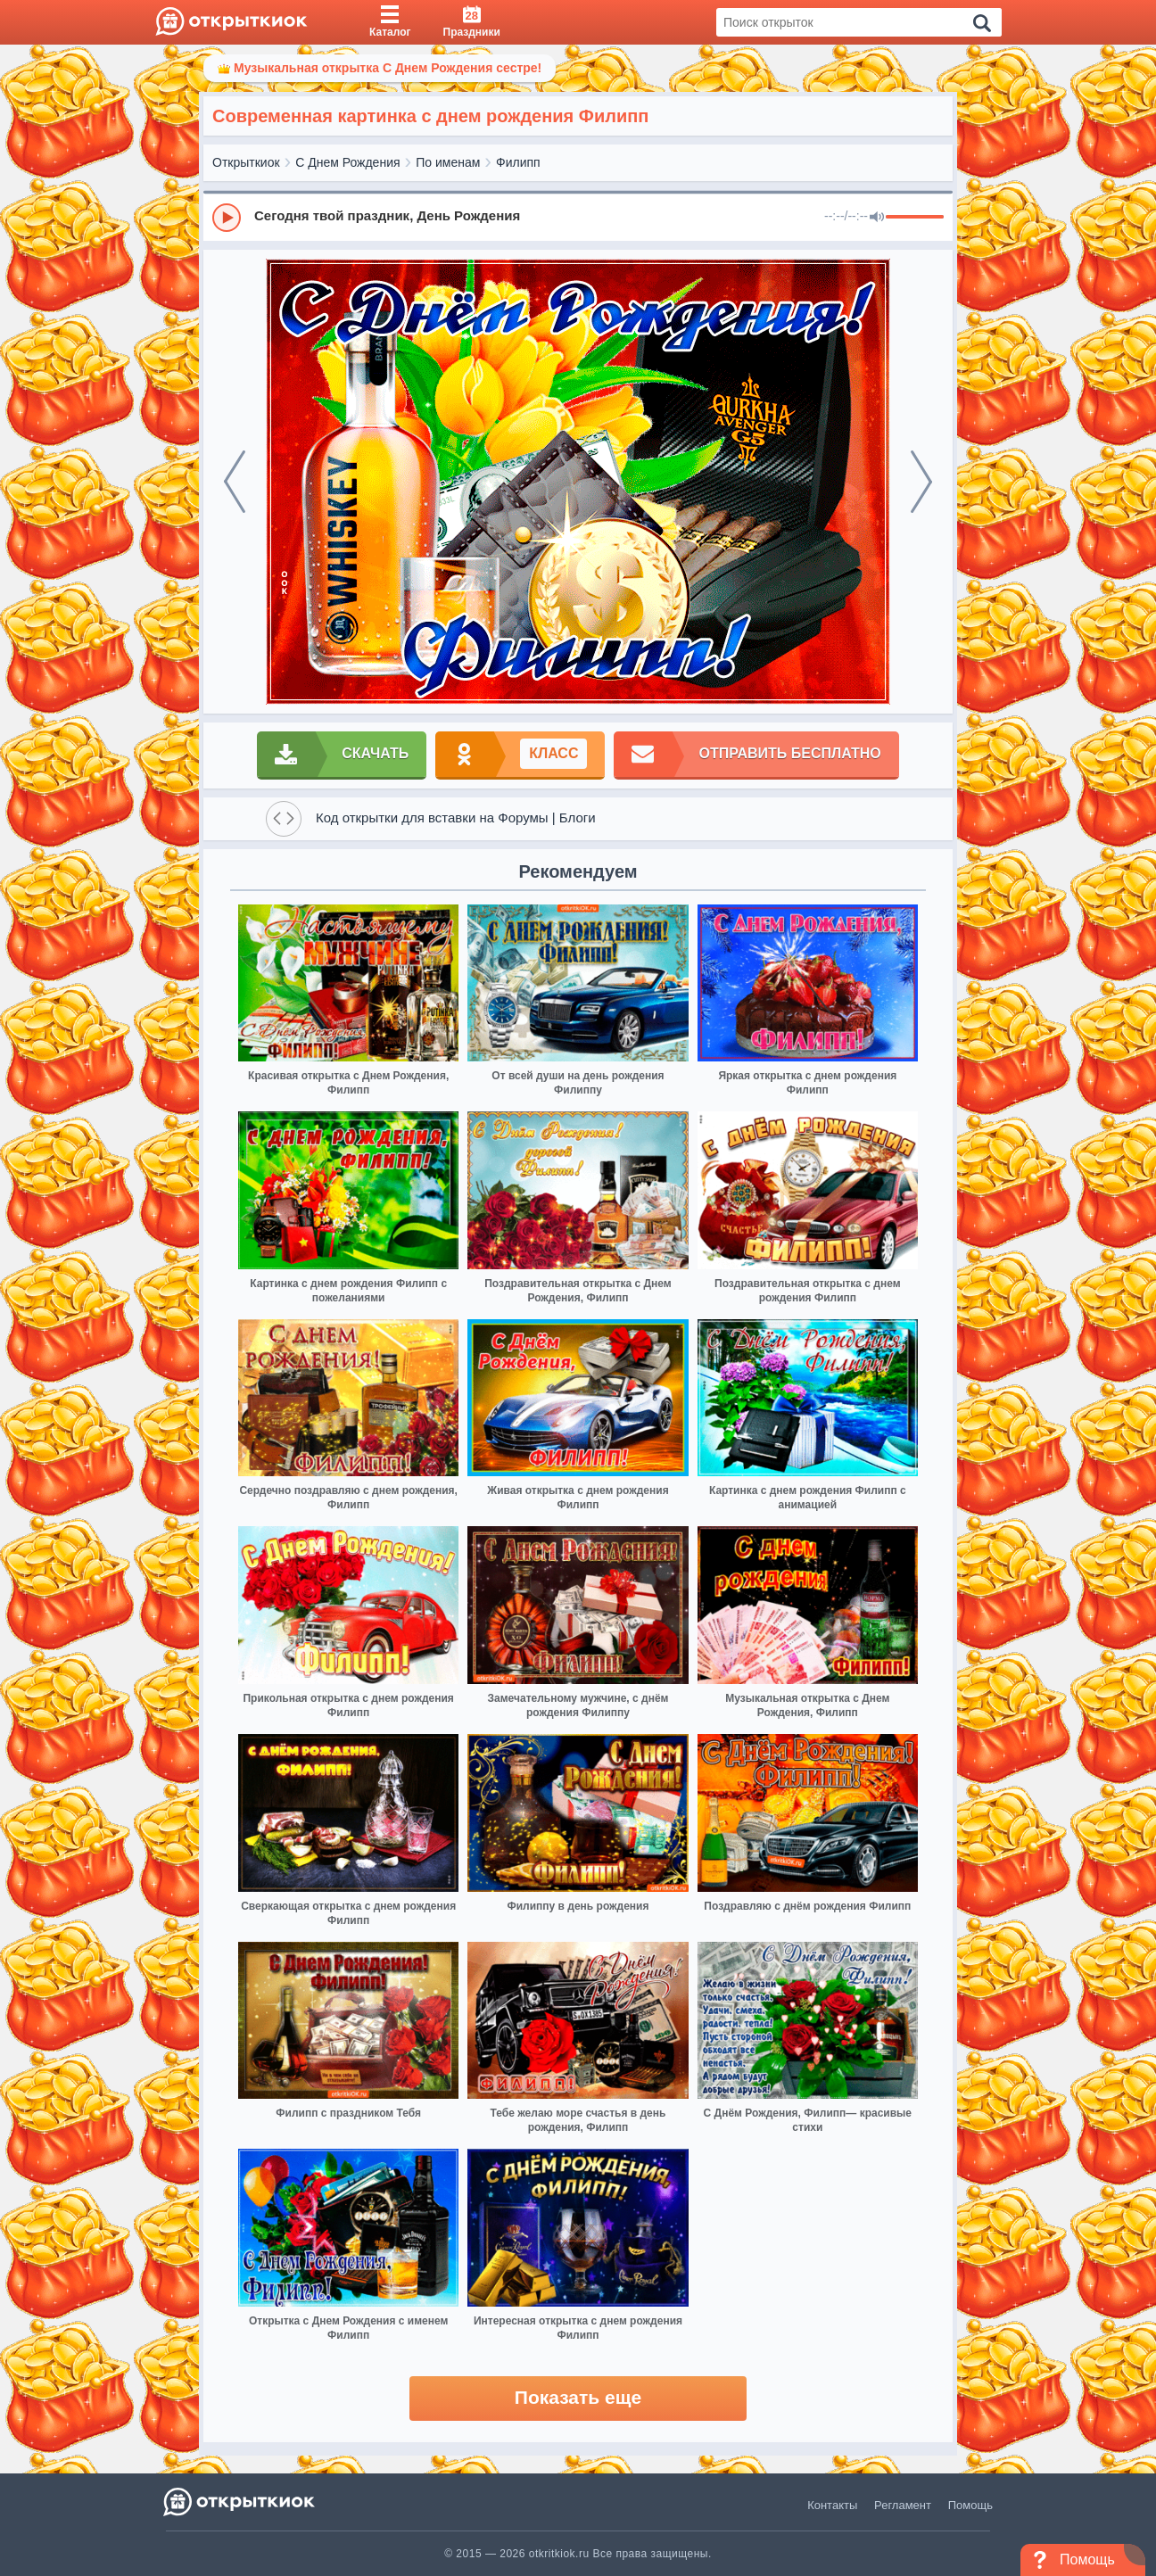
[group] (578, 217)
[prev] (234, 482)
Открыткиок (246, 162)
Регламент (902, 2505)
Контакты (832, 2505)
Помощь (970, 2505)
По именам (448, 162)
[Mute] (877, 218)
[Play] (226, 217)
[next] (921, 482)
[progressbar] (915, 217)
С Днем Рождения (347, 162)
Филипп (518, 162)
